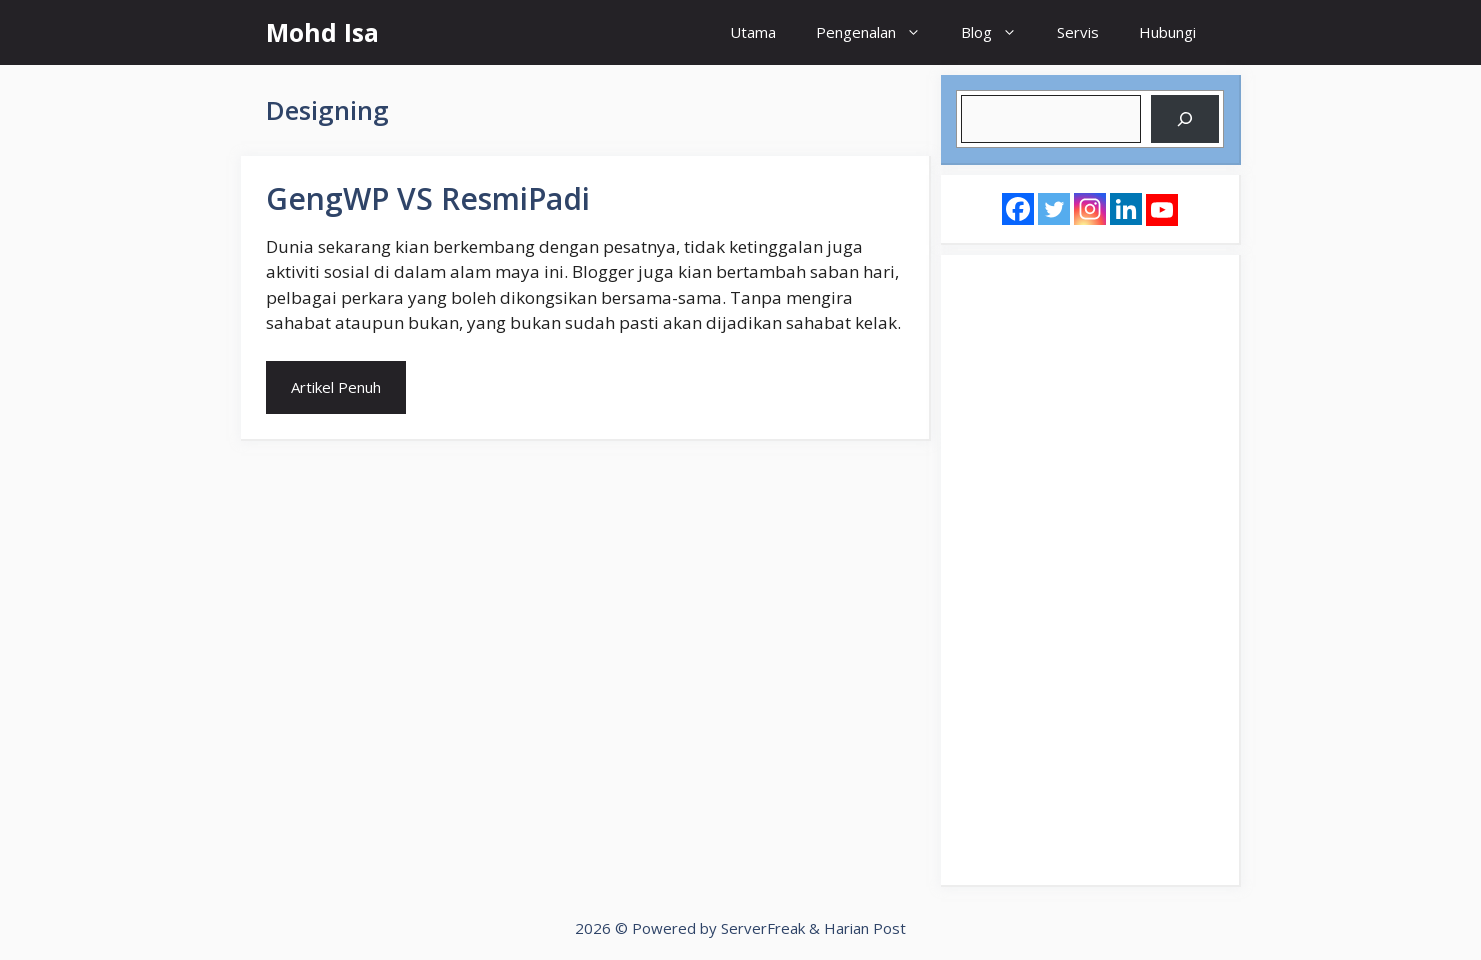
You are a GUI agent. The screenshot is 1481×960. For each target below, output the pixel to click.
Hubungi (1167, 32)
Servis (1078, 32)
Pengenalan (878, 32)
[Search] (1185, 119)
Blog (999, 32)
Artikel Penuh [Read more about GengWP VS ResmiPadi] (336, 387)
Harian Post (865, 928)
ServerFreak (763, 928)
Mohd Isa (322, 32)
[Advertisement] (1090, 570)
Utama (753, 32)
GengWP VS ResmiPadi (428, 198)
